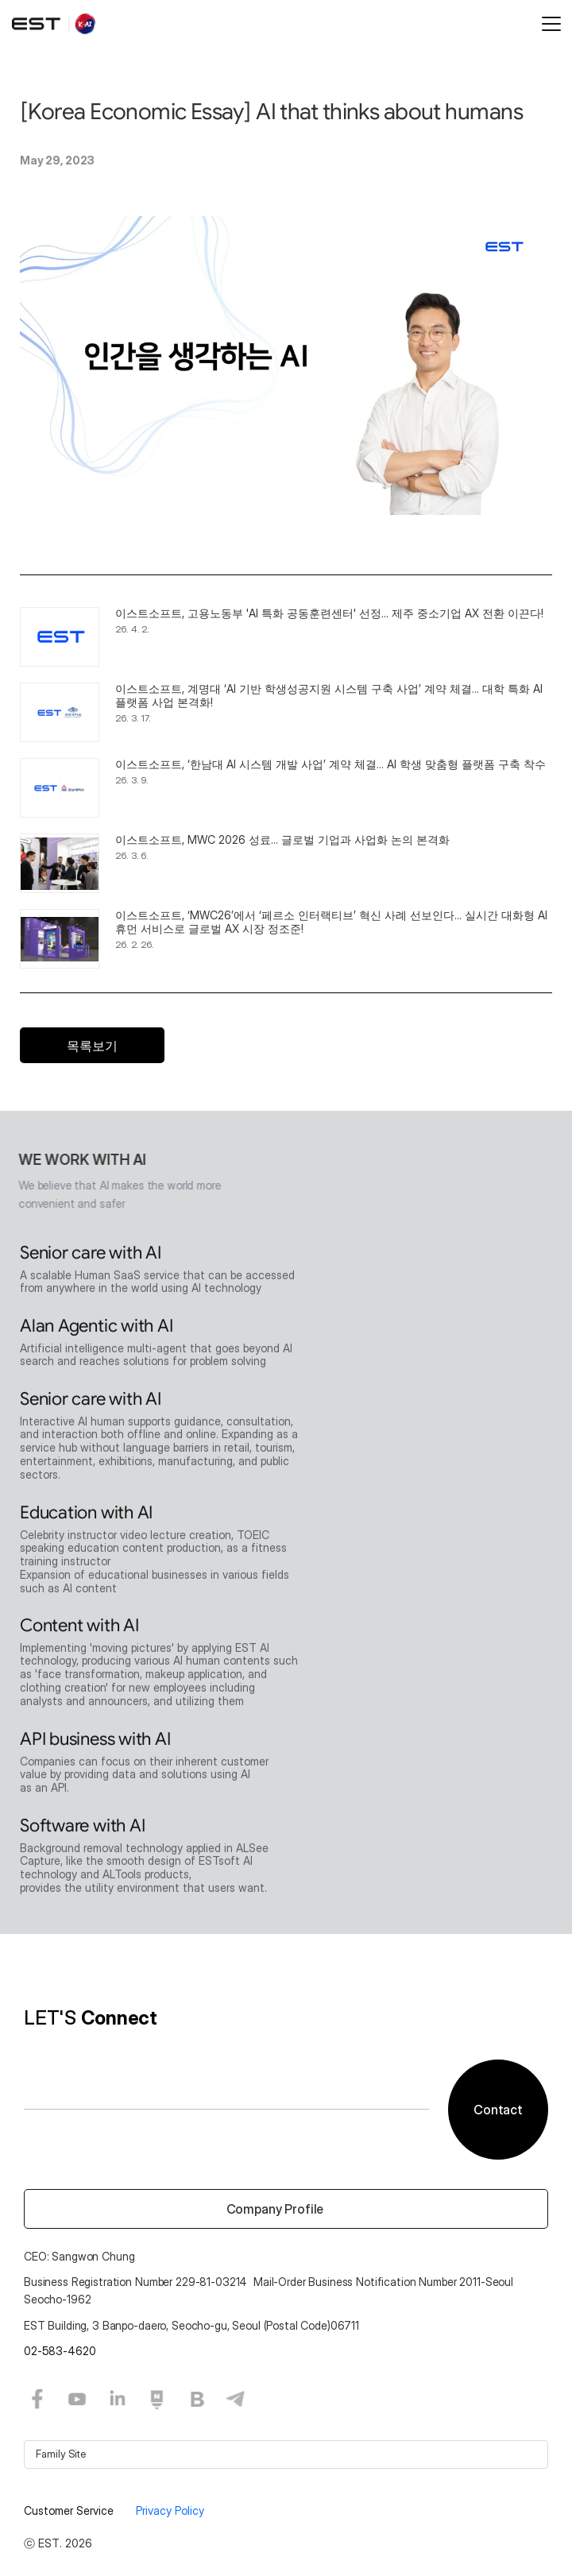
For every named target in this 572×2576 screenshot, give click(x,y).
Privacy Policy (170, 2510)
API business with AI (95, 1743)
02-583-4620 (59, 2350)
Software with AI (82, 1829)
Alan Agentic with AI (96, 1329)
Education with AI (86, 1516)
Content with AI (79, 1629)
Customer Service (70, 2510)
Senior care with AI (90, 1256)
